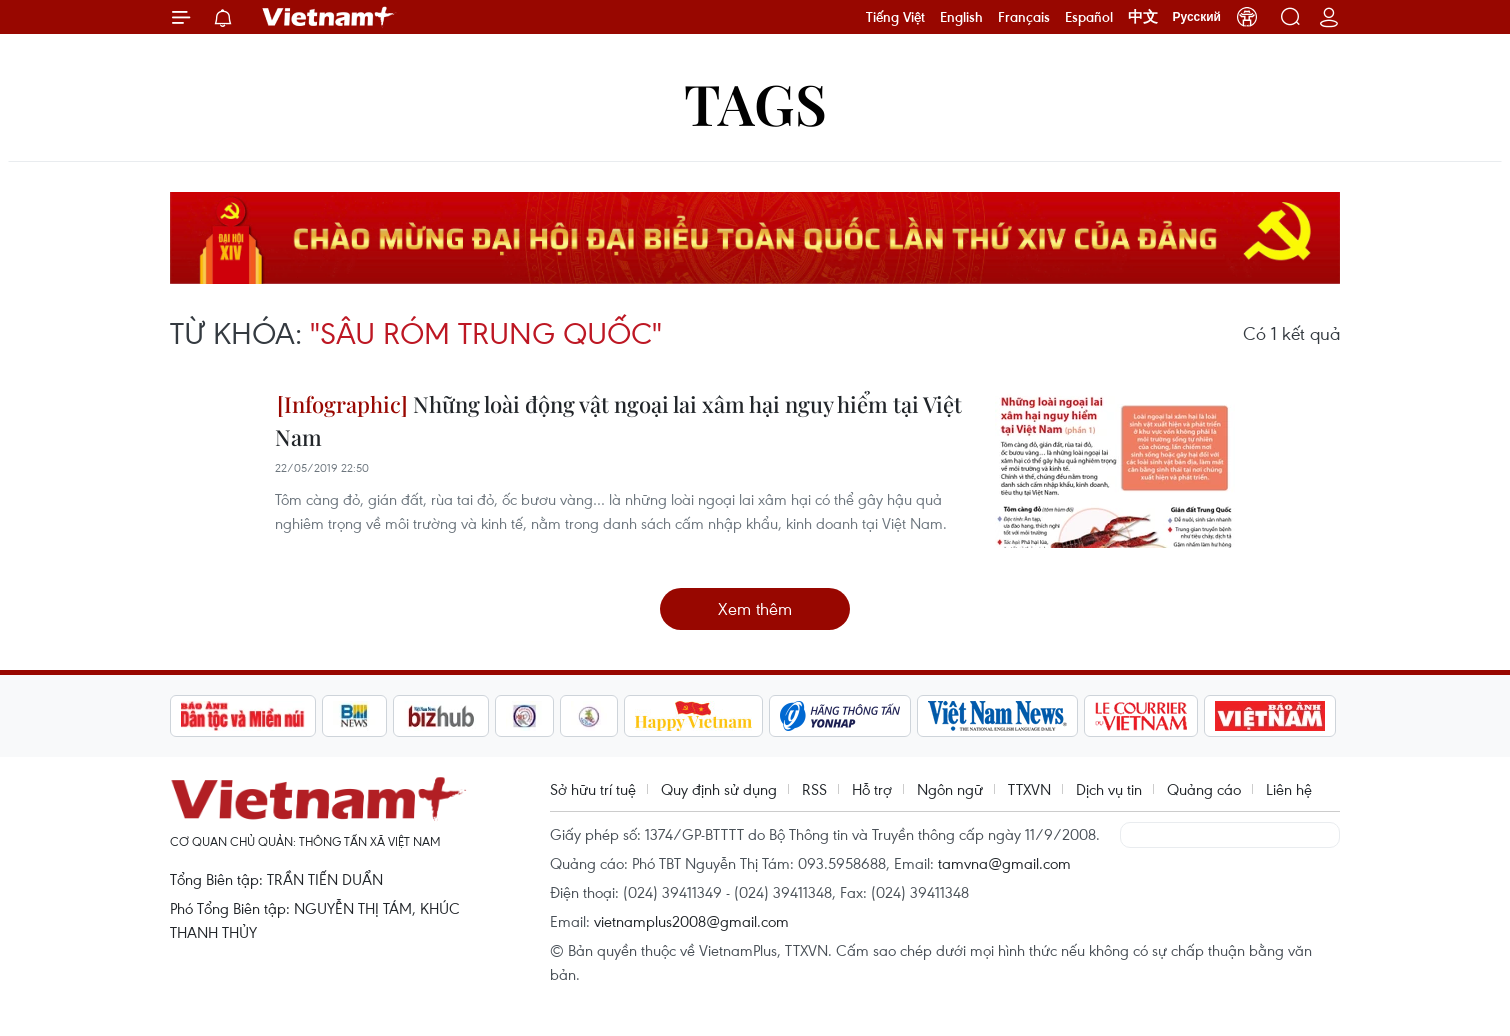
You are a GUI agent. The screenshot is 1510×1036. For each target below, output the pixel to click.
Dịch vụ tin (1109, 789)
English (961, 17)
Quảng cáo (1204, 789)
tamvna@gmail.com (1004, 863)
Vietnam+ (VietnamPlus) (329, 17)
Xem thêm (755, 608)
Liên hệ (1289, 789)
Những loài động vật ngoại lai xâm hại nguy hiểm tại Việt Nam (618, 420)
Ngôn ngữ (950, 789)
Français (1024, 17)
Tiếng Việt (895, 17)
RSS (814, 789)
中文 (1143, 17)
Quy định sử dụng (719, 789)
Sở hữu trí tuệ (593, 789)
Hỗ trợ (872, 789)
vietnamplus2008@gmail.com (691, 921)
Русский (1197, 17)
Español (1089, 17)
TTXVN (1029, 789)
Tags (755, 102)
